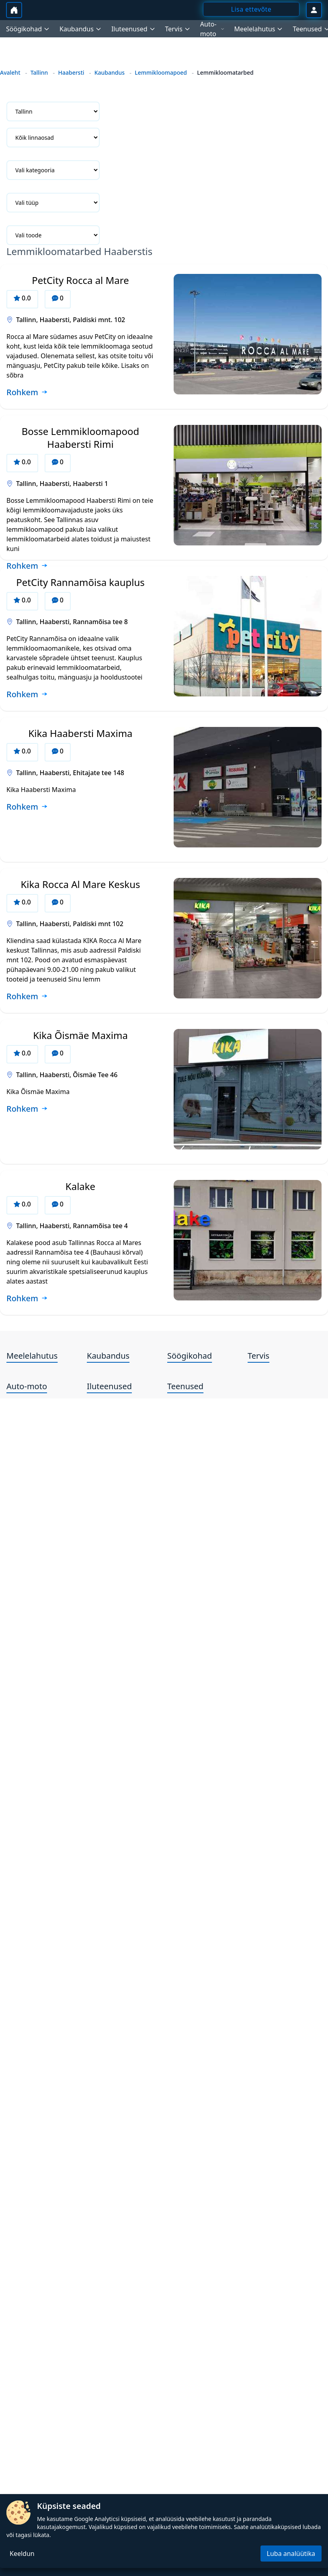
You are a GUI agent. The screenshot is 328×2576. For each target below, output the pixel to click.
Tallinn (39, 72)
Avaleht (10, 72)
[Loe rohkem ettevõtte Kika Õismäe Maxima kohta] (27, 1109)
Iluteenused (109, 1386)
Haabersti (71, 72)
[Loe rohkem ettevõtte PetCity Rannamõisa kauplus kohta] (27, 694)
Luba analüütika (291, 2553)
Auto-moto (26, 1386)
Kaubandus (109, 72)
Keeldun (22, 2553)
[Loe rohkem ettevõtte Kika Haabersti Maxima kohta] (27, 807)
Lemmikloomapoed (161, 72)
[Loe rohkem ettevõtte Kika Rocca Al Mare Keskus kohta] (27, 996)
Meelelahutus (31, 1355)
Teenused (185, 1386)
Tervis (258, 1355)
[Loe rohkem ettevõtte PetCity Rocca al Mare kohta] (27, 392)
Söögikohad (189, 1355)
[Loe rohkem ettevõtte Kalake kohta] (27, 1298)
